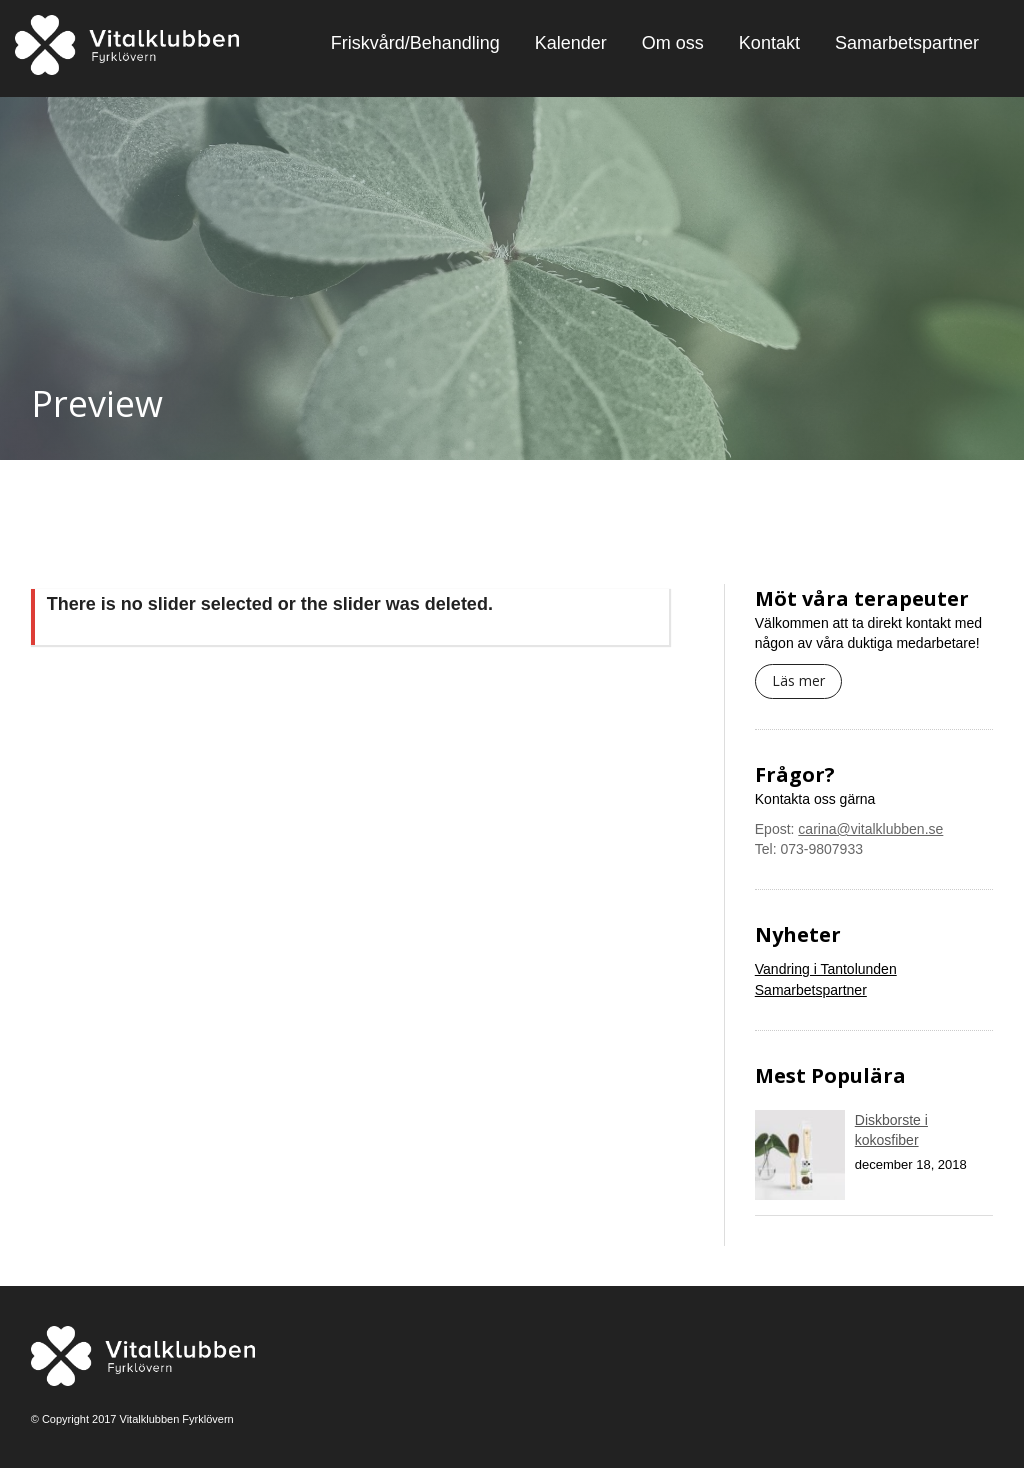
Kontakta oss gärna (815, 799)
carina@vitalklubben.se (870, 829)
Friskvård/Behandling (415, 43)
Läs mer (798, 680)
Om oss (673, 43)
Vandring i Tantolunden (826, 969)
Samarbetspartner (907, 43)
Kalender (571, 43)
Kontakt (769, 43)
